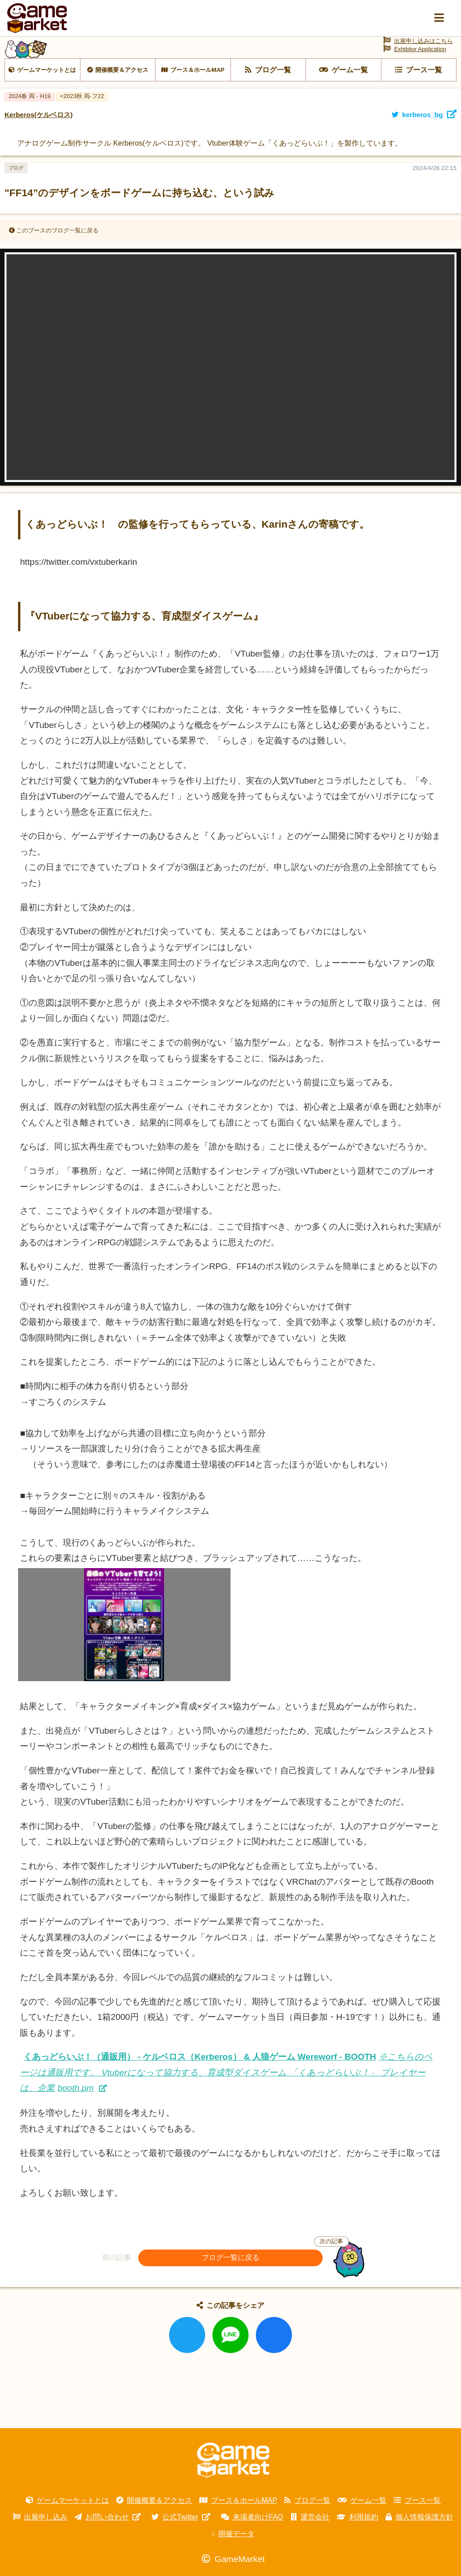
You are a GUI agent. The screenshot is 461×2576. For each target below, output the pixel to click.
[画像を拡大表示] (124, 1678)
